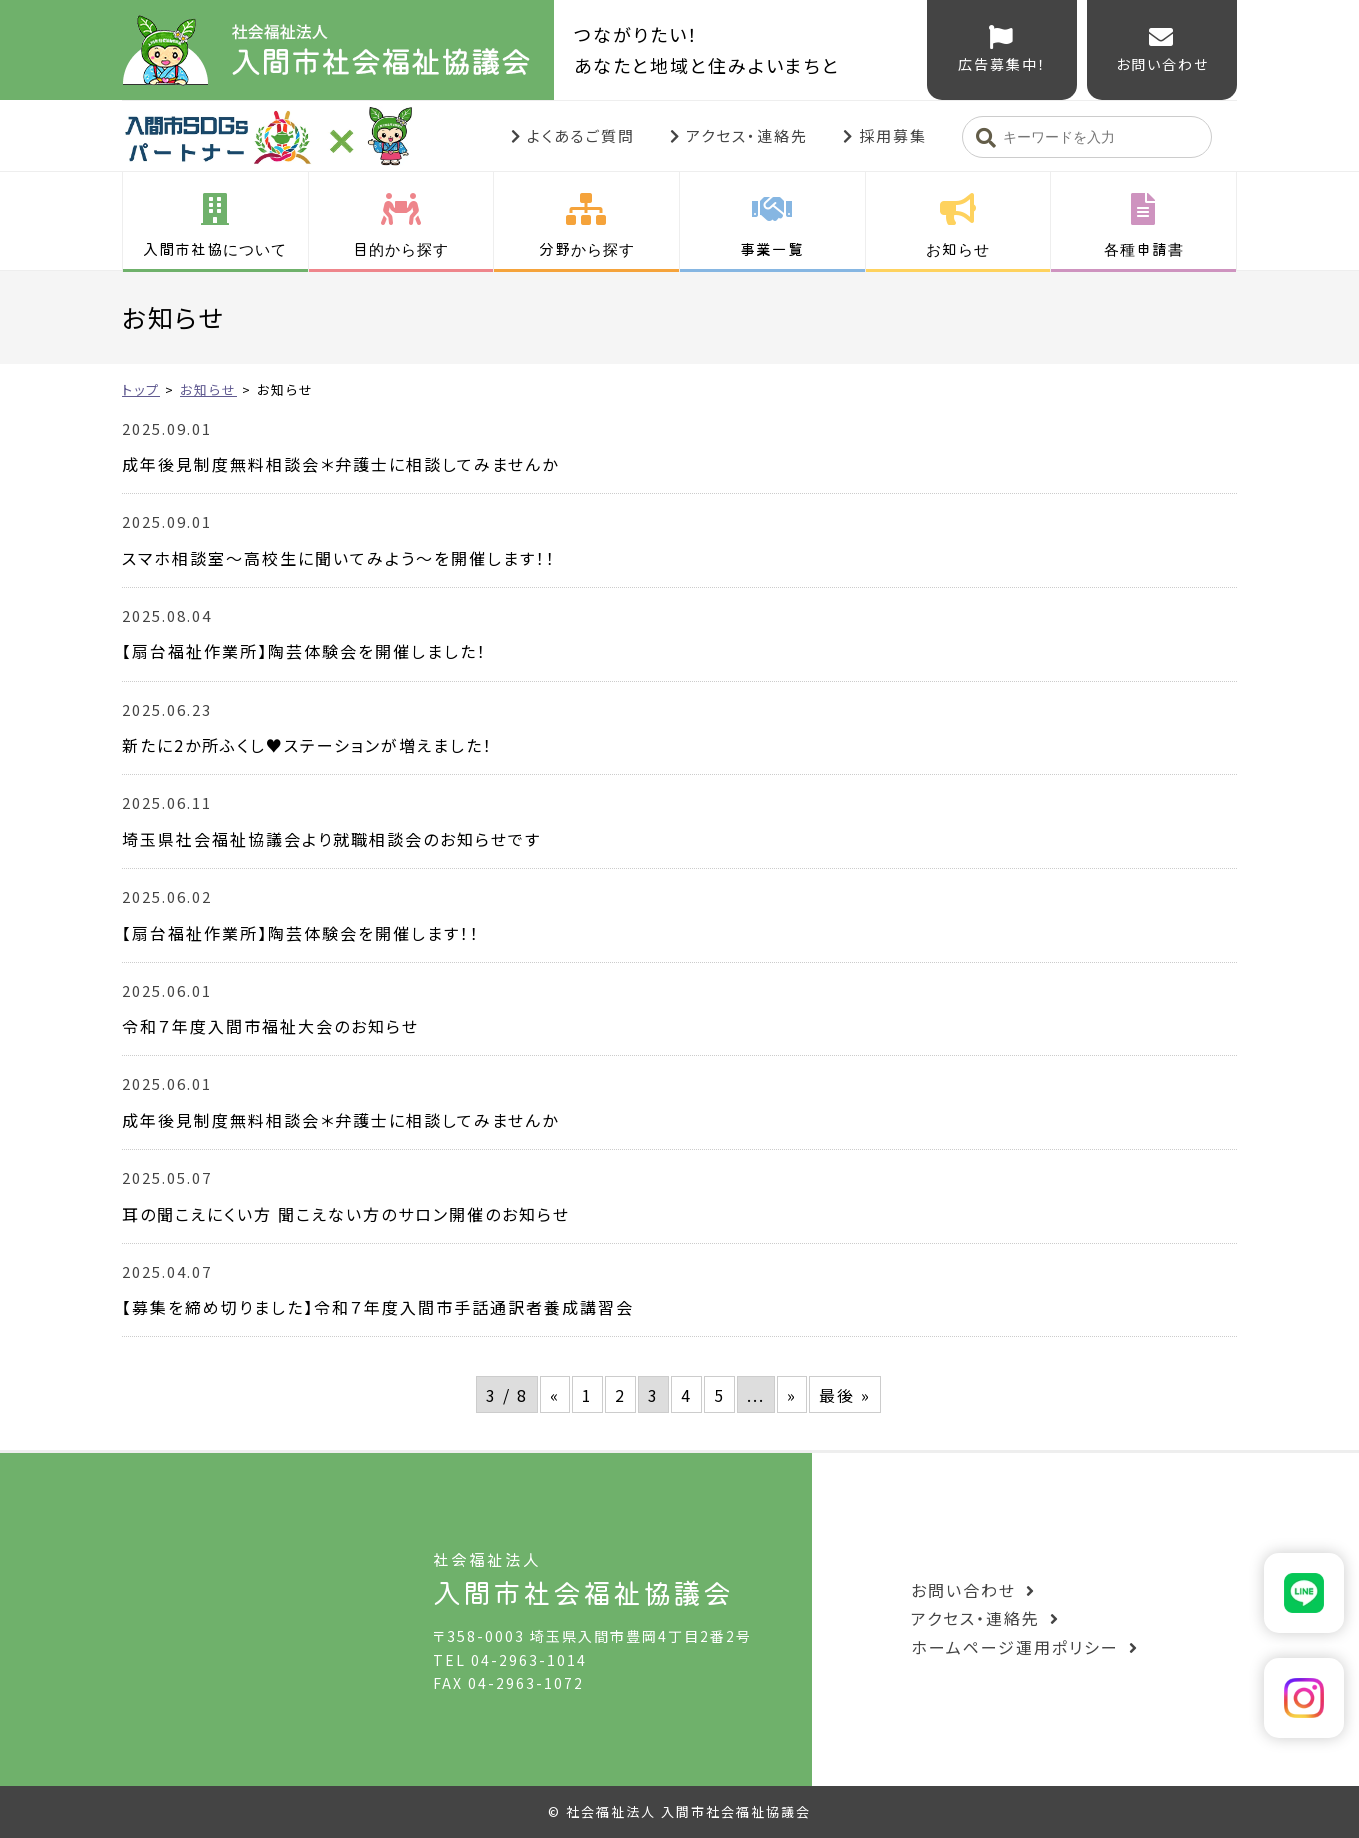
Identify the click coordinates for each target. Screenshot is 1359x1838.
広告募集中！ (1002, 64)
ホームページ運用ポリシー (1015, 1647)
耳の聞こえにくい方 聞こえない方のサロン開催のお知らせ (346, 1214)
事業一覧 (772, 248)
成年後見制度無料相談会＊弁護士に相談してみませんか (340, 464)
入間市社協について (215, 248)
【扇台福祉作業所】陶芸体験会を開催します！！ (301, 933)
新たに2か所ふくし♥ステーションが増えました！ (307, 745)
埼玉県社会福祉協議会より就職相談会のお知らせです (331, 839)
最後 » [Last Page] (845, 1395)
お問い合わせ (1162, 64)
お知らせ (958, 248)
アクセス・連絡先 (747, 135)
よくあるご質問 (581, 135)
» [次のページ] (792, 1395)
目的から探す (401, 248)
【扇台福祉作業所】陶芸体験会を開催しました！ (304, 651)
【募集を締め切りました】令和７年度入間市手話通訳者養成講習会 (378, 1307)
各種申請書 (1144, 248)
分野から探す (587, 248)
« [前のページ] (555, 1395)
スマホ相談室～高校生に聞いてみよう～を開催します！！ (339, 558)
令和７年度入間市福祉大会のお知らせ (270, 1026)
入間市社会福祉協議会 (338, 50)
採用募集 (893, 135)
